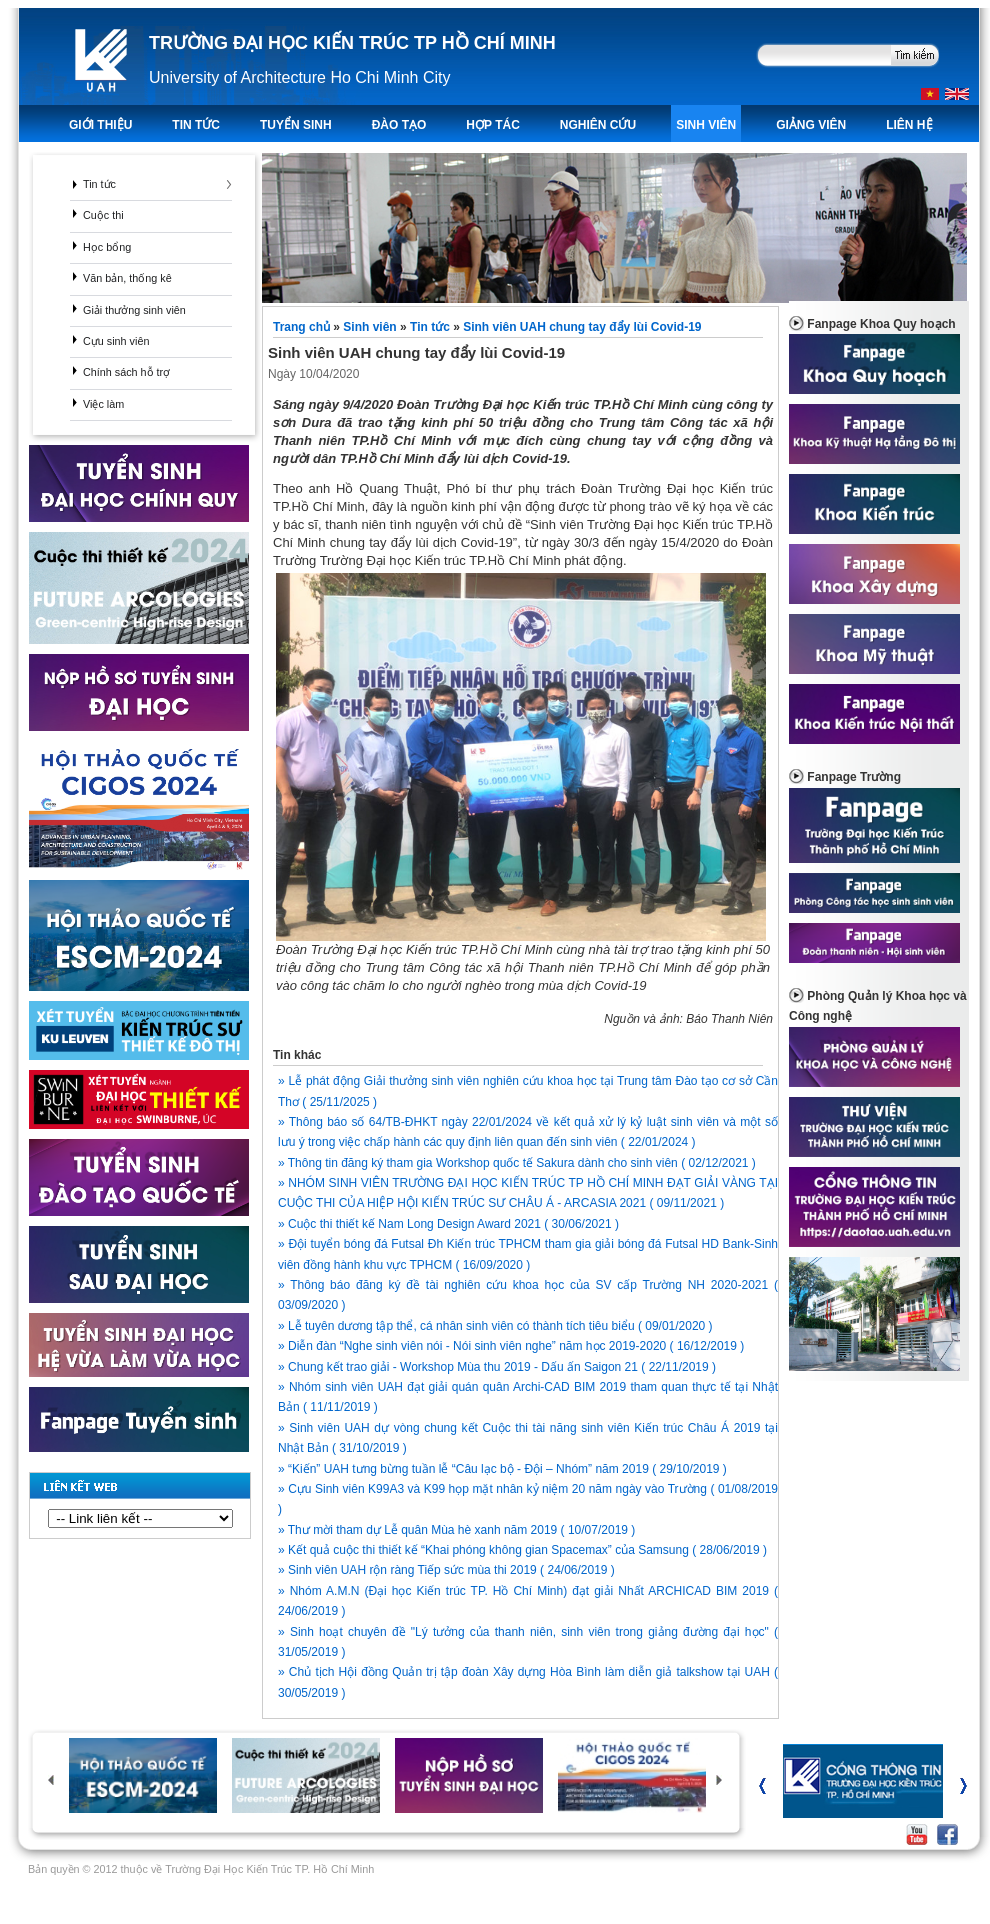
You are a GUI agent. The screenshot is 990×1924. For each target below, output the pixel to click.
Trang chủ (303, 327)
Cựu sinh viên (116, 341)
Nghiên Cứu (598, 125)
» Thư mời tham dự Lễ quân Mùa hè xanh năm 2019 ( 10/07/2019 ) (456, 1530)
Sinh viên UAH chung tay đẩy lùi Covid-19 (582, 327)
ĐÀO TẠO (399, 125)
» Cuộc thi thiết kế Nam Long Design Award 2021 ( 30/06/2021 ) (448, 1224)
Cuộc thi (103, 215)
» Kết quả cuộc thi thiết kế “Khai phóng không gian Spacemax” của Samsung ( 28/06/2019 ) (522, 1550)
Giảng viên (811, 125)
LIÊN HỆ (909, 125)
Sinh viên (706, 125)
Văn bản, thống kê (127, 278)
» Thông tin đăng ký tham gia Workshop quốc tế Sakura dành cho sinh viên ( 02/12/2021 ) (517, 1163)
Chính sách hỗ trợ (126, 372)
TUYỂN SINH (296, 125)
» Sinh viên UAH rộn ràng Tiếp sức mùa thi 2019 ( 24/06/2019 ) (446, 1570)
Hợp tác (492, 125)
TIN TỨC (196, 125)
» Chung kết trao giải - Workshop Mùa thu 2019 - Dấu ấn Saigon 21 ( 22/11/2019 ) (497, 1367)
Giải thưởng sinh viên (134, 310)
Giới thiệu (100, 125)
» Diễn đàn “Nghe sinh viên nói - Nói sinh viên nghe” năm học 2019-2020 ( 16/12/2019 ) (511, 1346)
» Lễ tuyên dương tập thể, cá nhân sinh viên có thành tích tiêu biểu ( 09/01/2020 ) (495, 1326)
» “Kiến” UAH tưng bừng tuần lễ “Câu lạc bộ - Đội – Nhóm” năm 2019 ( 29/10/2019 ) (502, 1469)
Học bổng (107, 247)
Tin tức (99, 184)
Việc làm (103, 404)
